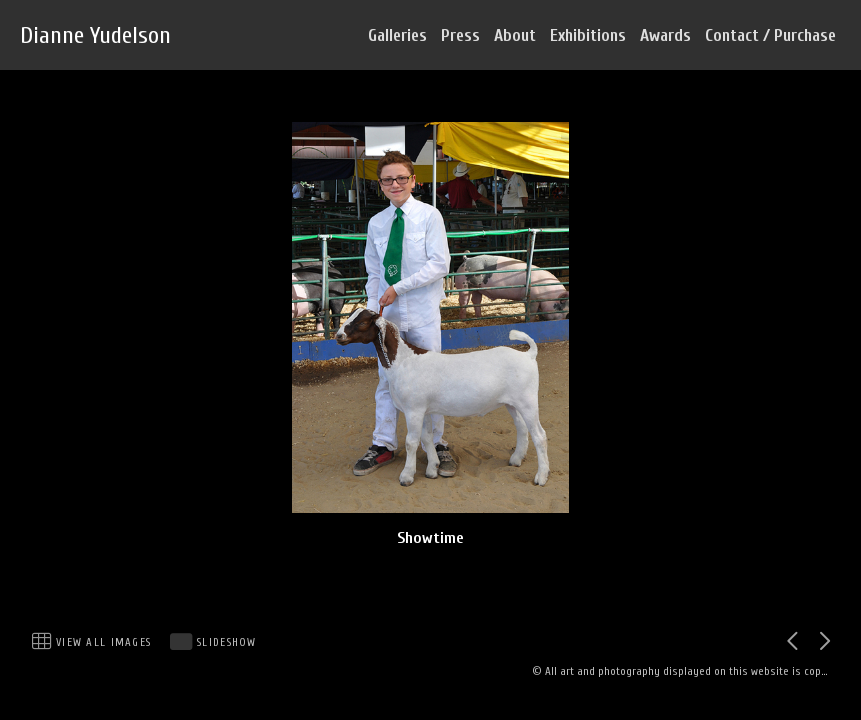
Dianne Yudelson (95, 35)
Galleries (397, 35)
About (515, 35)
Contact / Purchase (770, 35)
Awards (665, 35)
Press (460, 35)
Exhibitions (588, 35)
